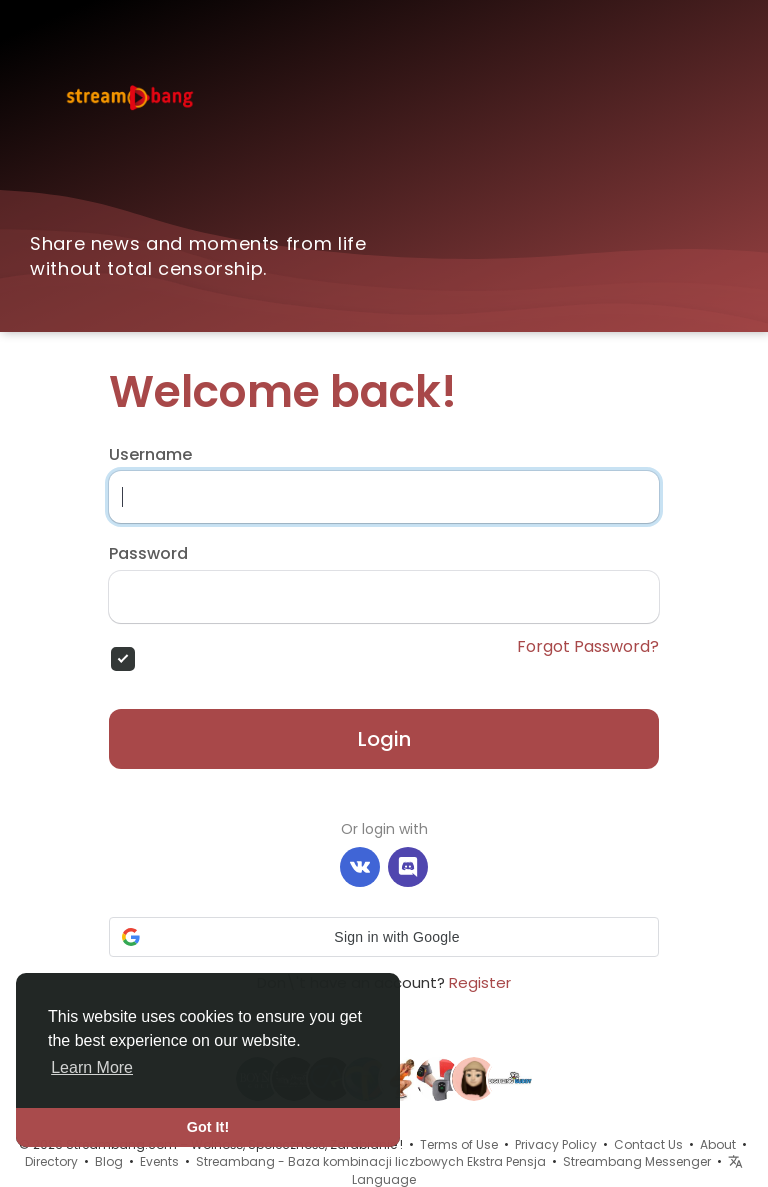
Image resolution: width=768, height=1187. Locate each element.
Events (159, 1161)
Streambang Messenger (637, 1161)
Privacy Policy (556, 1144)
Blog (109, 1161)
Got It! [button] (208, 1127)
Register (480, 982)
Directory (51, 1161)
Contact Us (648, 1144)
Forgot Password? (588, 647)
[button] (384, 937)
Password (148, 554)
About (718, 1144)
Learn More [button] (92, 1067)
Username (150, 455)
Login (384, 739)
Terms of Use (459, 1144)
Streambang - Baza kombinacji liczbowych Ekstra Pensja (371, 1161)
